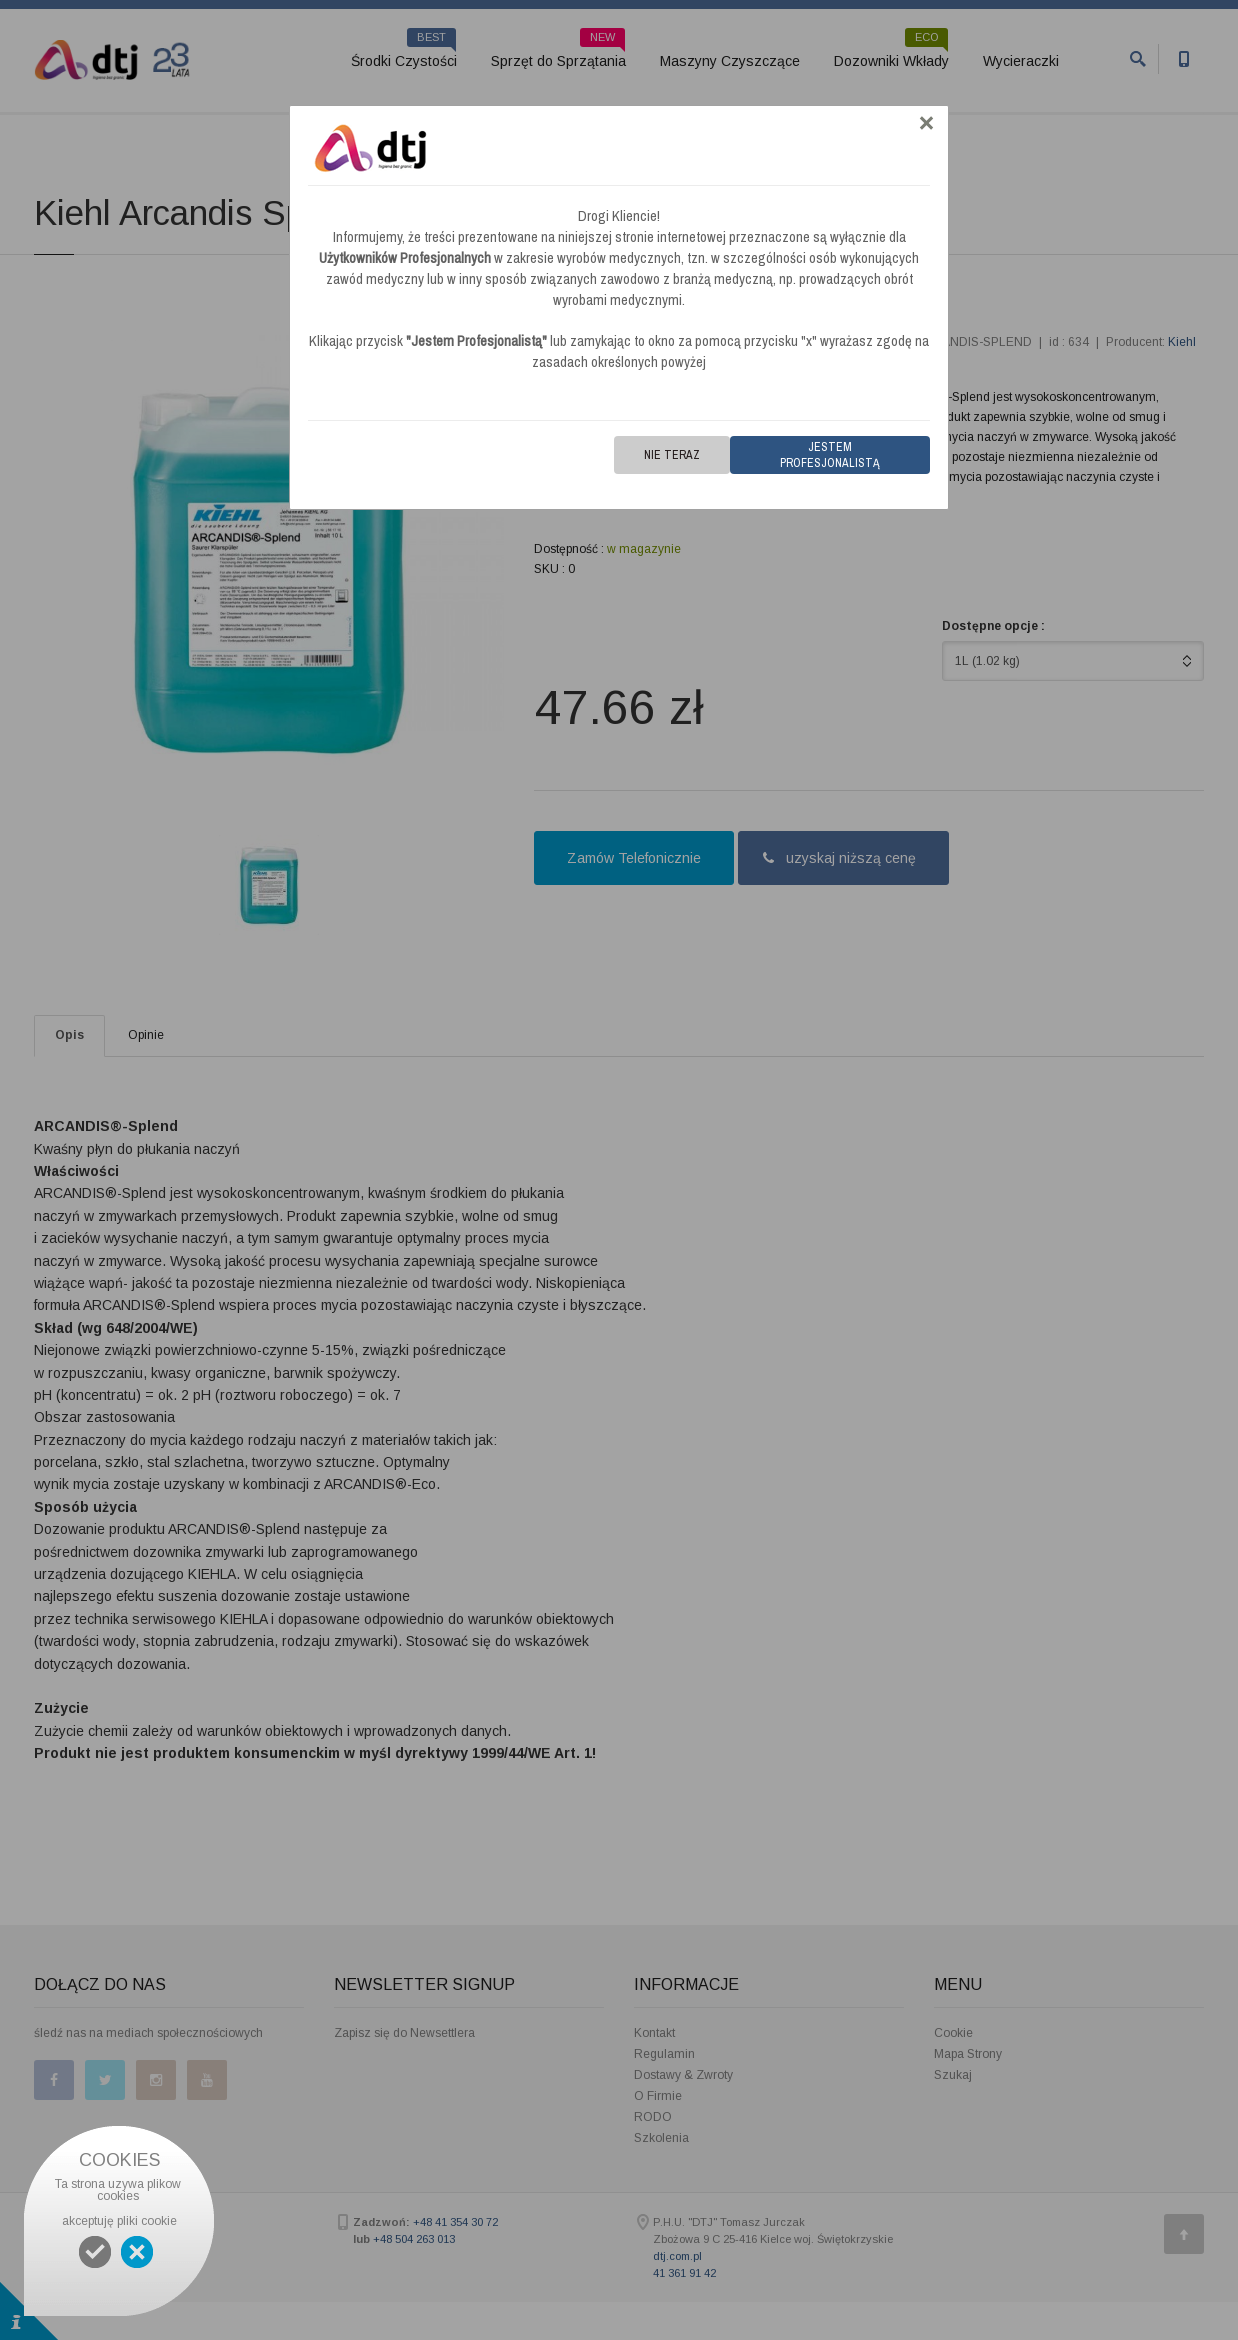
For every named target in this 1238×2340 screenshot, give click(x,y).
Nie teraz (672, 455)
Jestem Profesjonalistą (830, 455)
